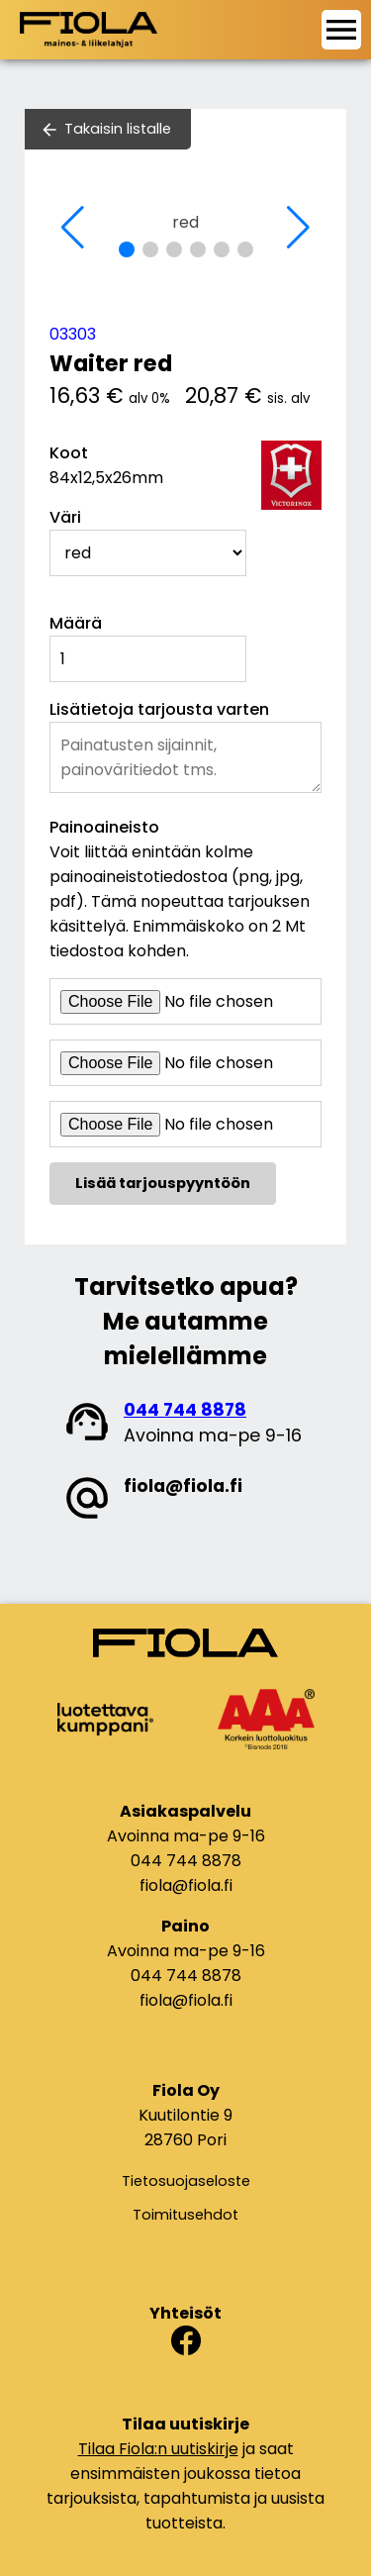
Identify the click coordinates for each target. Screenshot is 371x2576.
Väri (65, 517)
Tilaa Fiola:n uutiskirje (158, 2448)
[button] (127, 249)
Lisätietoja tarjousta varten (159, 709)
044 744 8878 (185, 1410)
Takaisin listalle (117, 129)
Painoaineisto (104, 827)
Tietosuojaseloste (186, 2181)
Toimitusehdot (185, 2215)
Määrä (75, 623)
